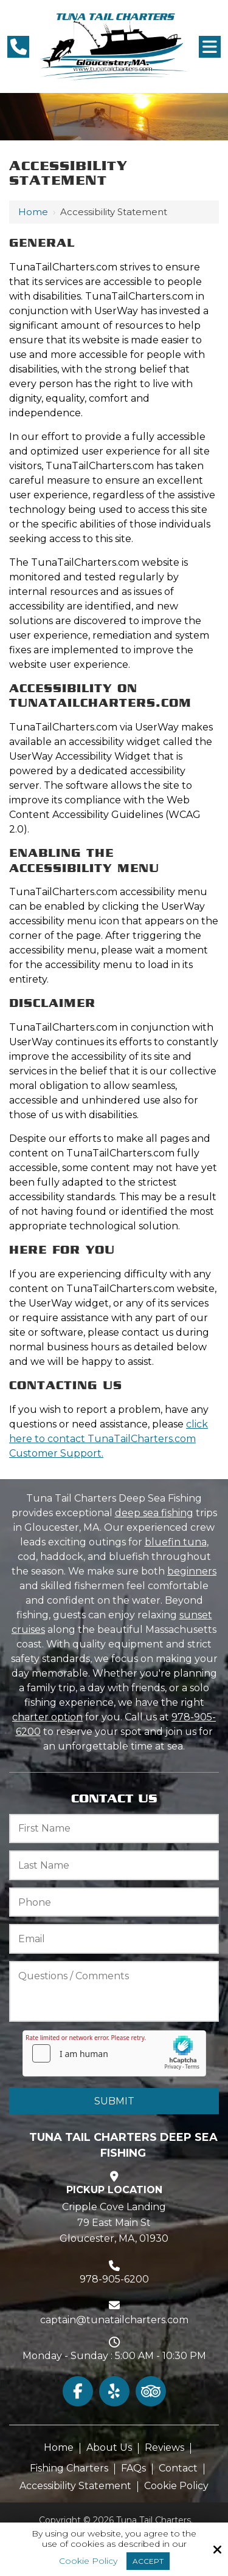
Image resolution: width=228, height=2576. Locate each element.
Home (33, 212)
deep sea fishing (154, 1513)
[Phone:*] (114, 1902)
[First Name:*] (114, 1829)
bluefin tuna (176, 1542)
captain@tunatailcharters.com (114, 2320)
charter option (47, 1717)
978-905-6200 (114, 2279)
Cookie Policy (88, 2561)
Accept (148, 2561)
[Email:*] (114, 1939)
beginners (191, 1571)
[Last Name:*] (114, 1865)
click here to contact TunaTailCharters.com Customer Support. (108, 1438)
